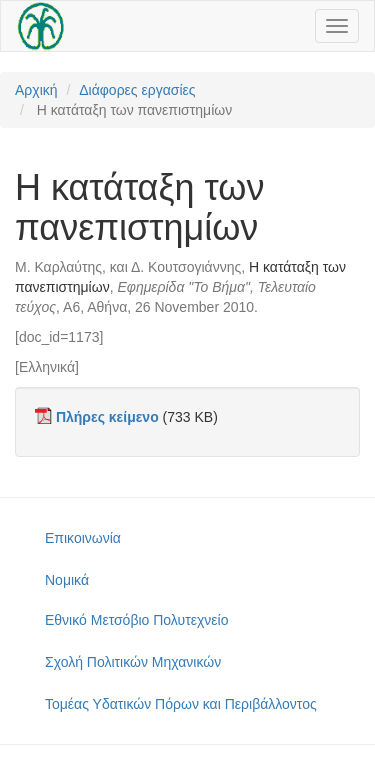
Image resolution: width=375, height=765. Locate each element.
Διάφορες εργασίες (137, 90)
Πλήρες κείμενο (107, 417)
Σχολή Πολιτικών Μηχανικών (133, 662)
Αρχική (36, 90)
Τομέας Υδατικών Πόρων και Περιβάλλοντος (181, 704)
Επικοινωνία (83, 538)
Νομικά (67, 580)
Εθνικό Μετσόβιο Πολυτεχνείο (136, 620)
